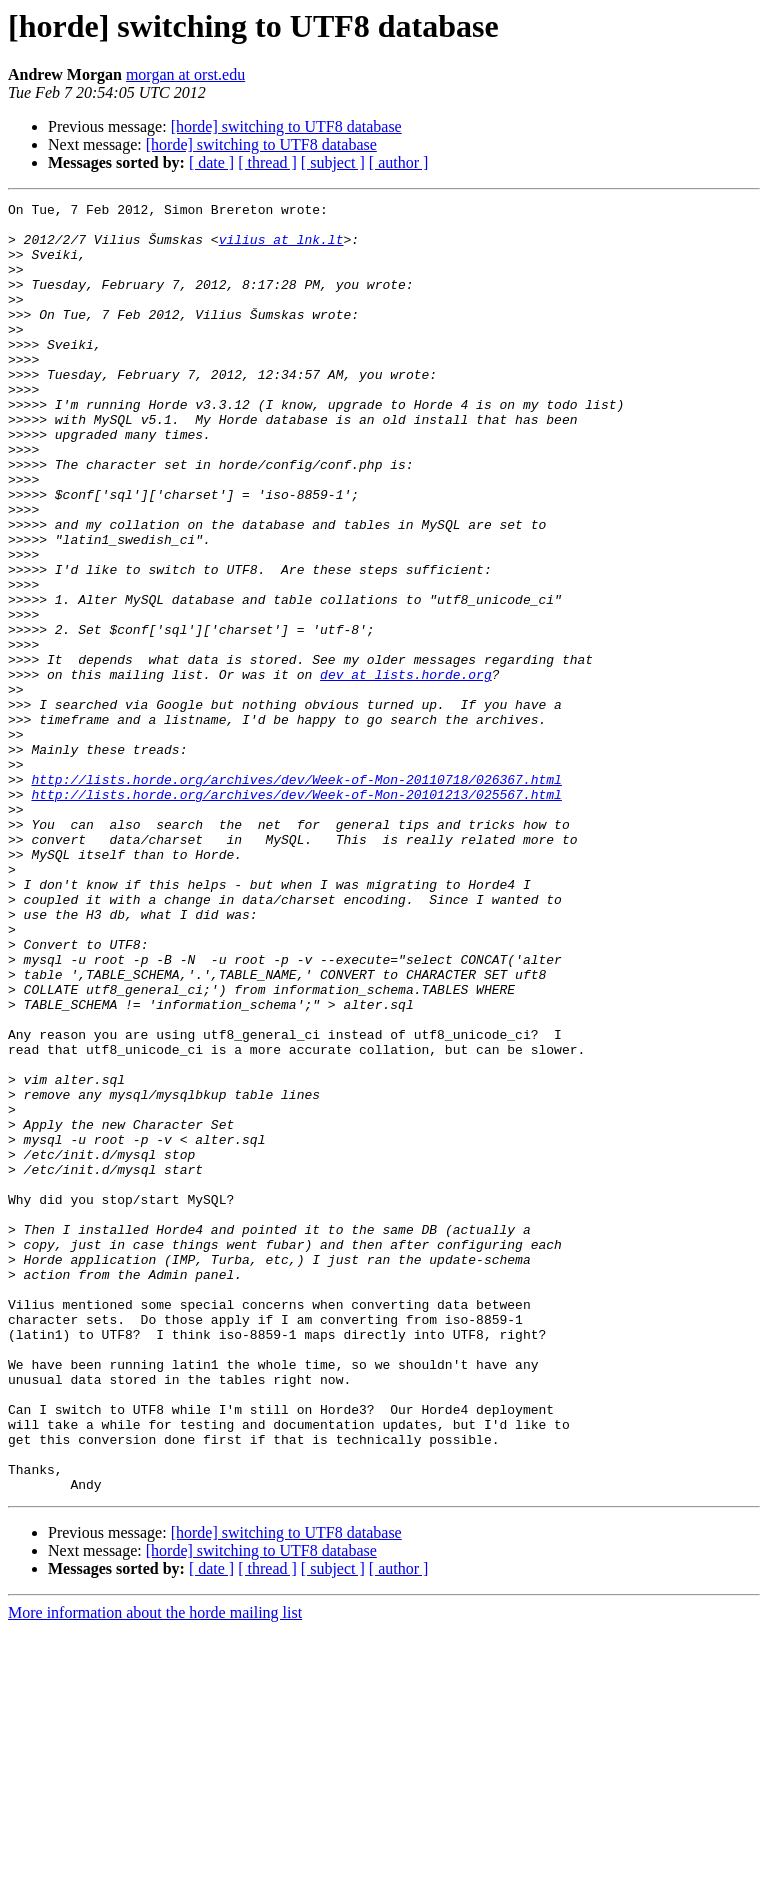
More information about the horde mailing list (155, 1870)
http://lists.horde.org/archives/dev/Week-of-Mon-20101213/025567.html (296, 914)
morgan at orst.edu (185, 74)
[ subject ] (333, 162)
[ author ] (399, 162)
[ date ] (211, 162)
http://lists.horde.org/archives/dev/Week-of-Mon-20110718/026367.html (296, 896)
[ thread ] (267, 162)
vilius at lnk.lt (281, 248)
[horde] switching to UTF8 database (286, 126)
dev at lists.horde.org (406, 770)
